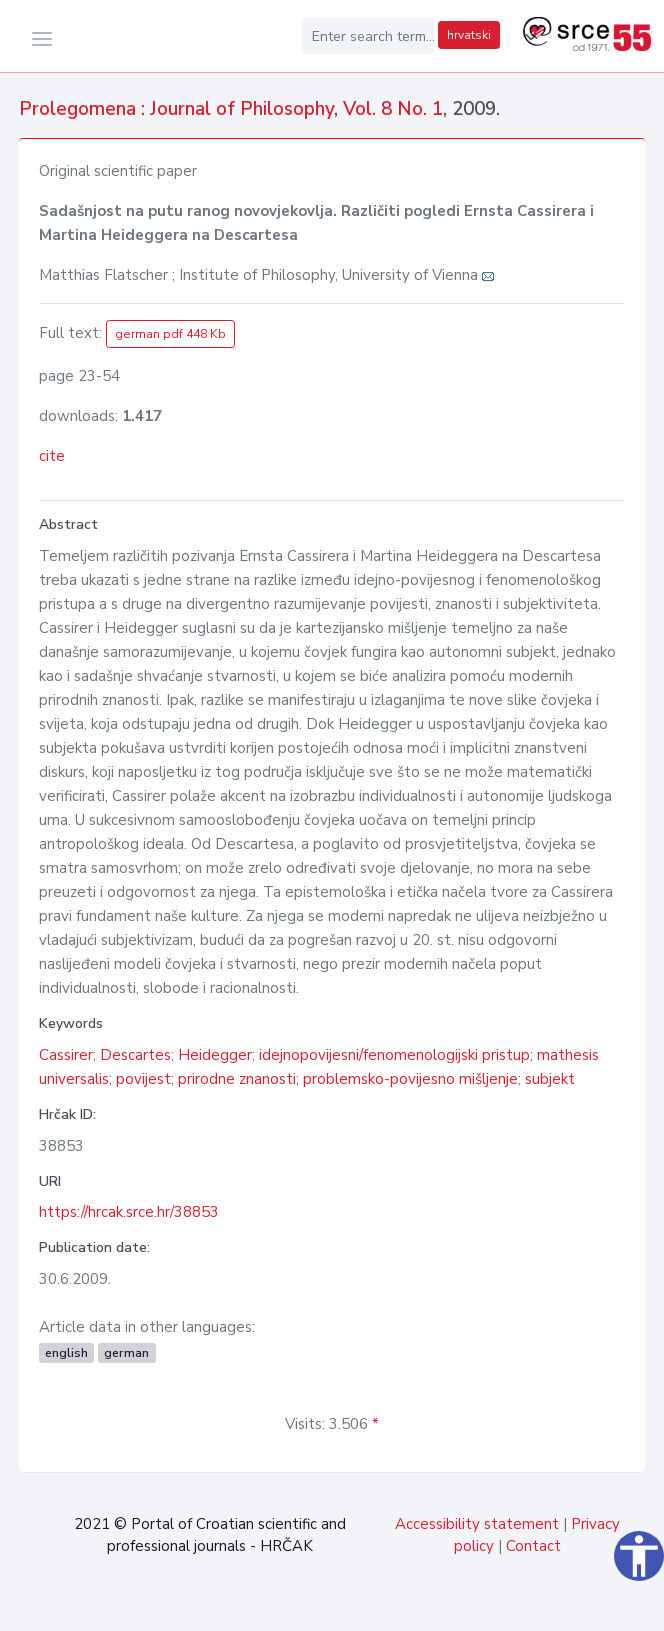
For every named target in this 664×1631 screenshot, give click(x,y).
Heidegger (215, 1055)
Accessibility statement (477, 1524)
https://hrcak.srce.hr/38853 (129, 1212)
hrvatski (469, 35)
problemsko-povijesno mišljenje (410, 1079)
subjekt (550, 1079)
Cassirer (66, 1055)
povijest (143, 1079)
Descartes (135, 1055)
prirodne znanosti (237, 1079)
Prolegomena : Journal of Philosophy (176, 109)
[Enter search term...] (368, 36)
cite (52, 456)
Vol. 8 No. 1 (393, 109)
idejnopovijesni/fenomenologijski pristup (394, 1055)
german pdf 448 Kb (170, 334)
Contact (533, 1546)
